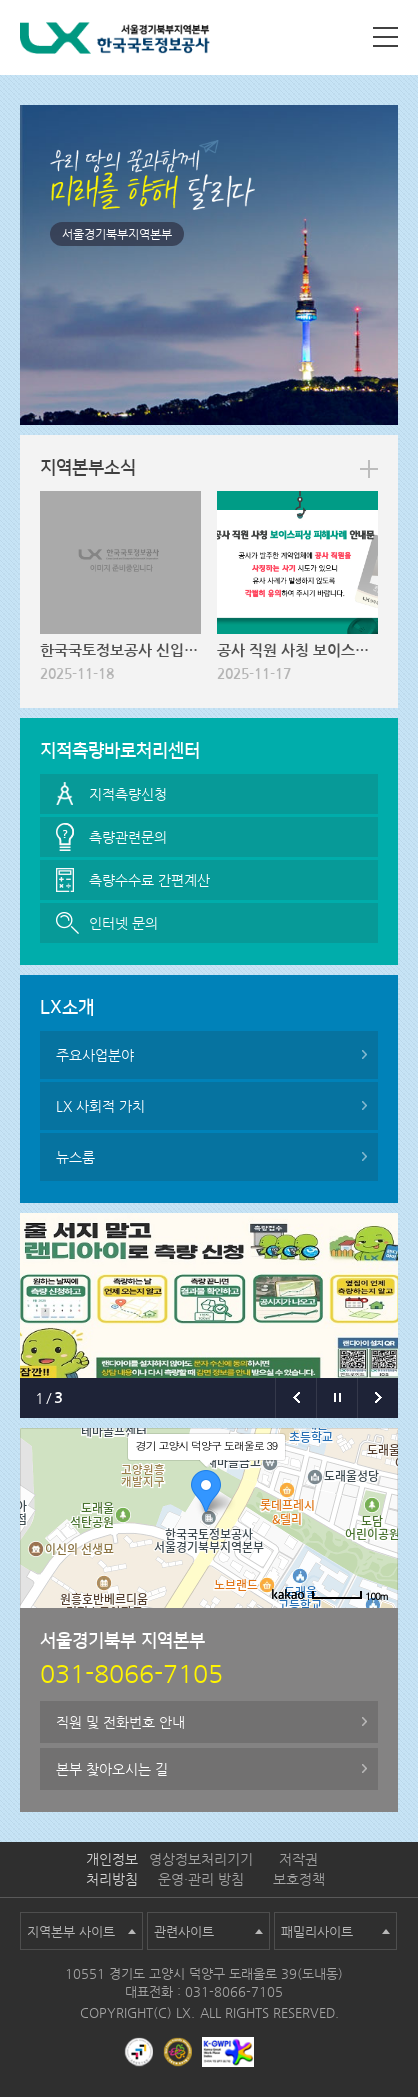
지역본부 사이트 (71, 1931)
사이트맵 (385, 37)
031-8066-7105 (234, 1991)
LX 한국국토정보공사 (115, 41)
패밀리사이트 (317, 1931)
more (369, 469)
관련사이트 (184, 1931)
